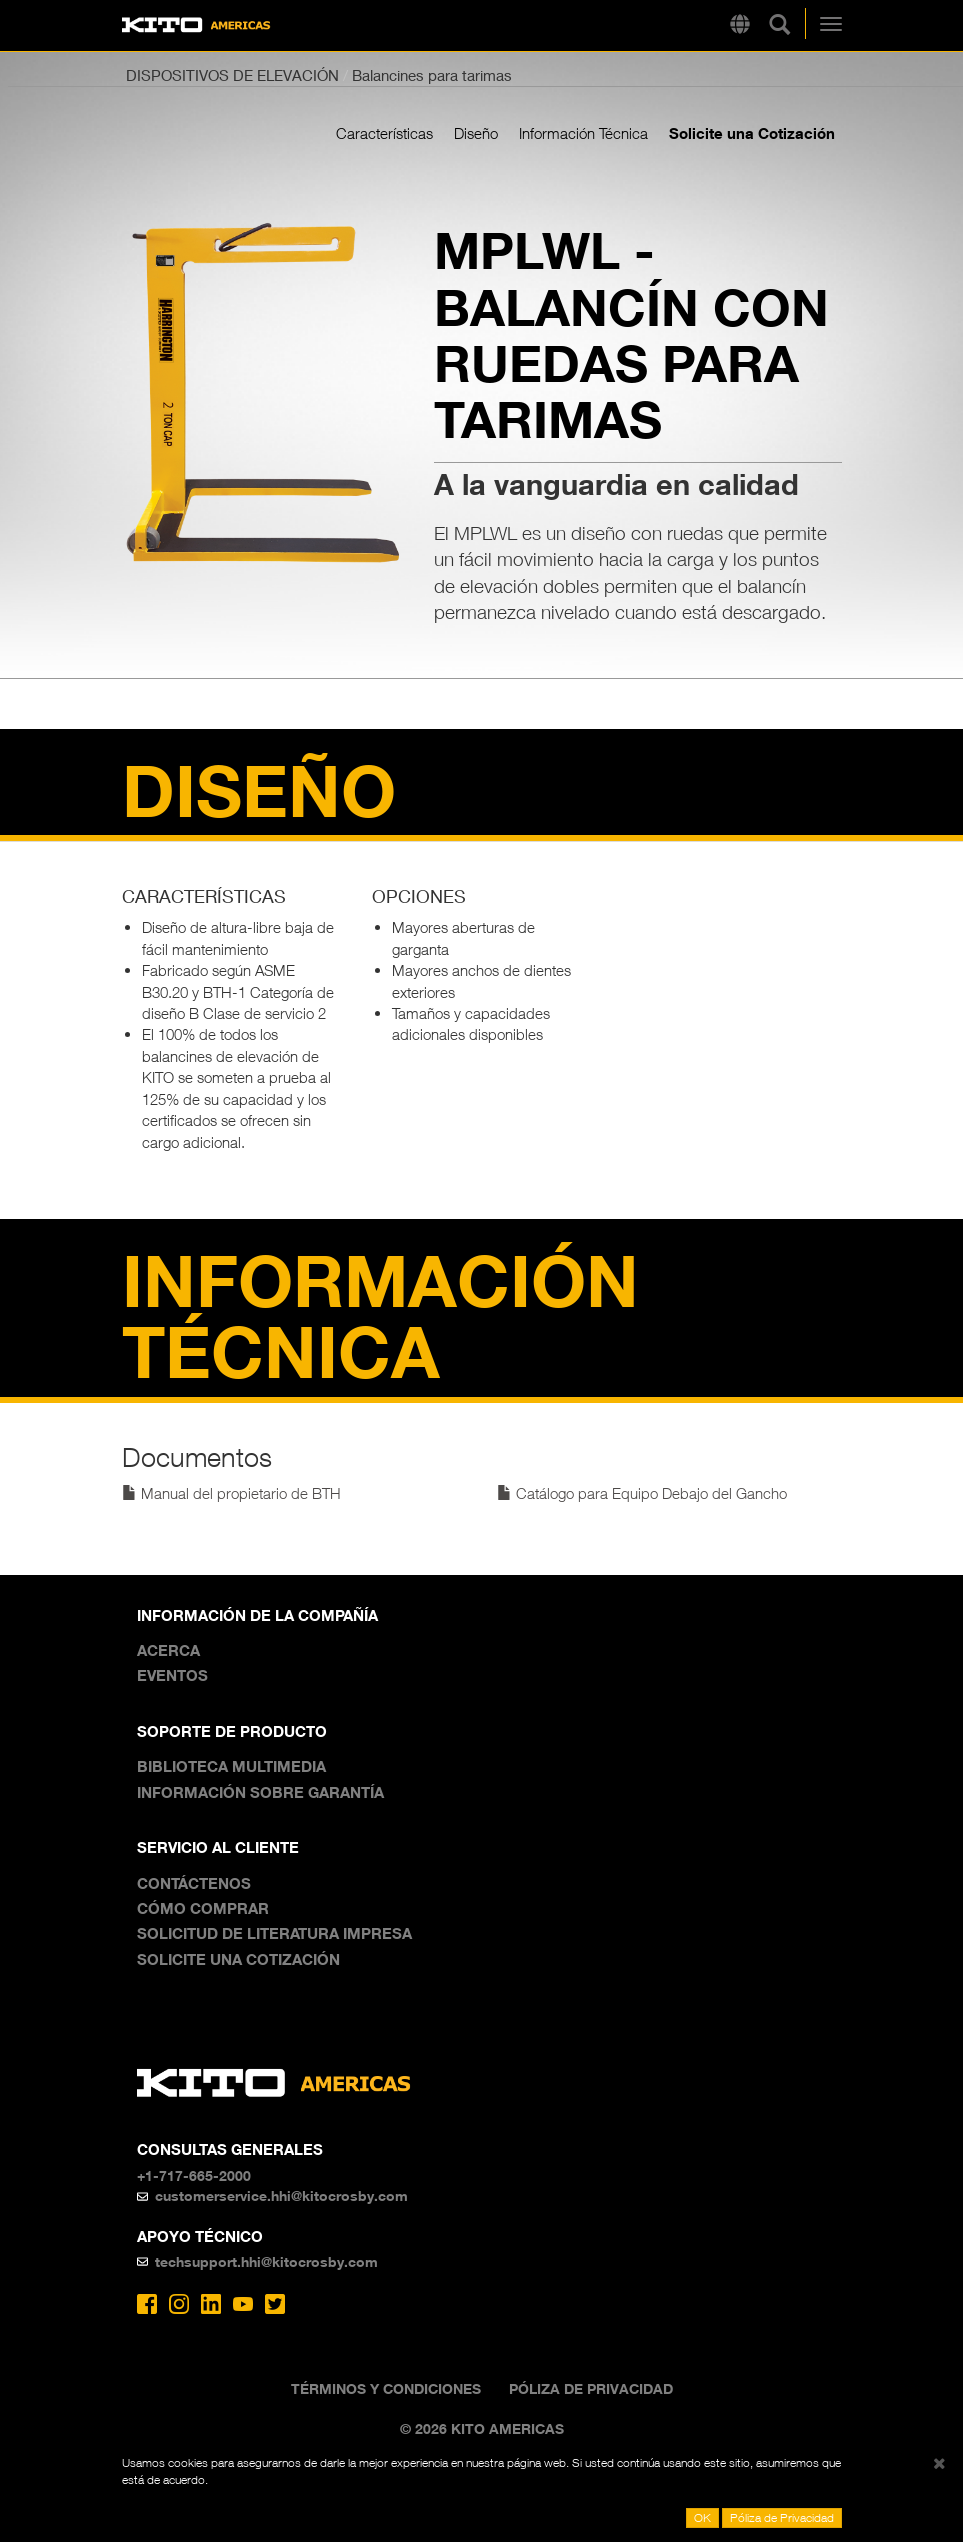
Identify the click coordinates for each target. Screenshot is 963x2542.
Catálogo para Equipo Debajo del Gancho (642, 1493)
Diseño (476, 133)
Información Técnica (583, 133)
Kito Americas (196, 25)
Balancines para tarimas (432, 75)
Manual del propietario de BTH (231, 1493)
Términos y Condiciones (386, 2388)
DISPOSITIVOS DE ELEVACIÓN (232, 75)
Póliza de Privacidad (591, 2388)
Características (384, 133)
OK (702, 2517)
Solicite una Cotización (752, 133)
